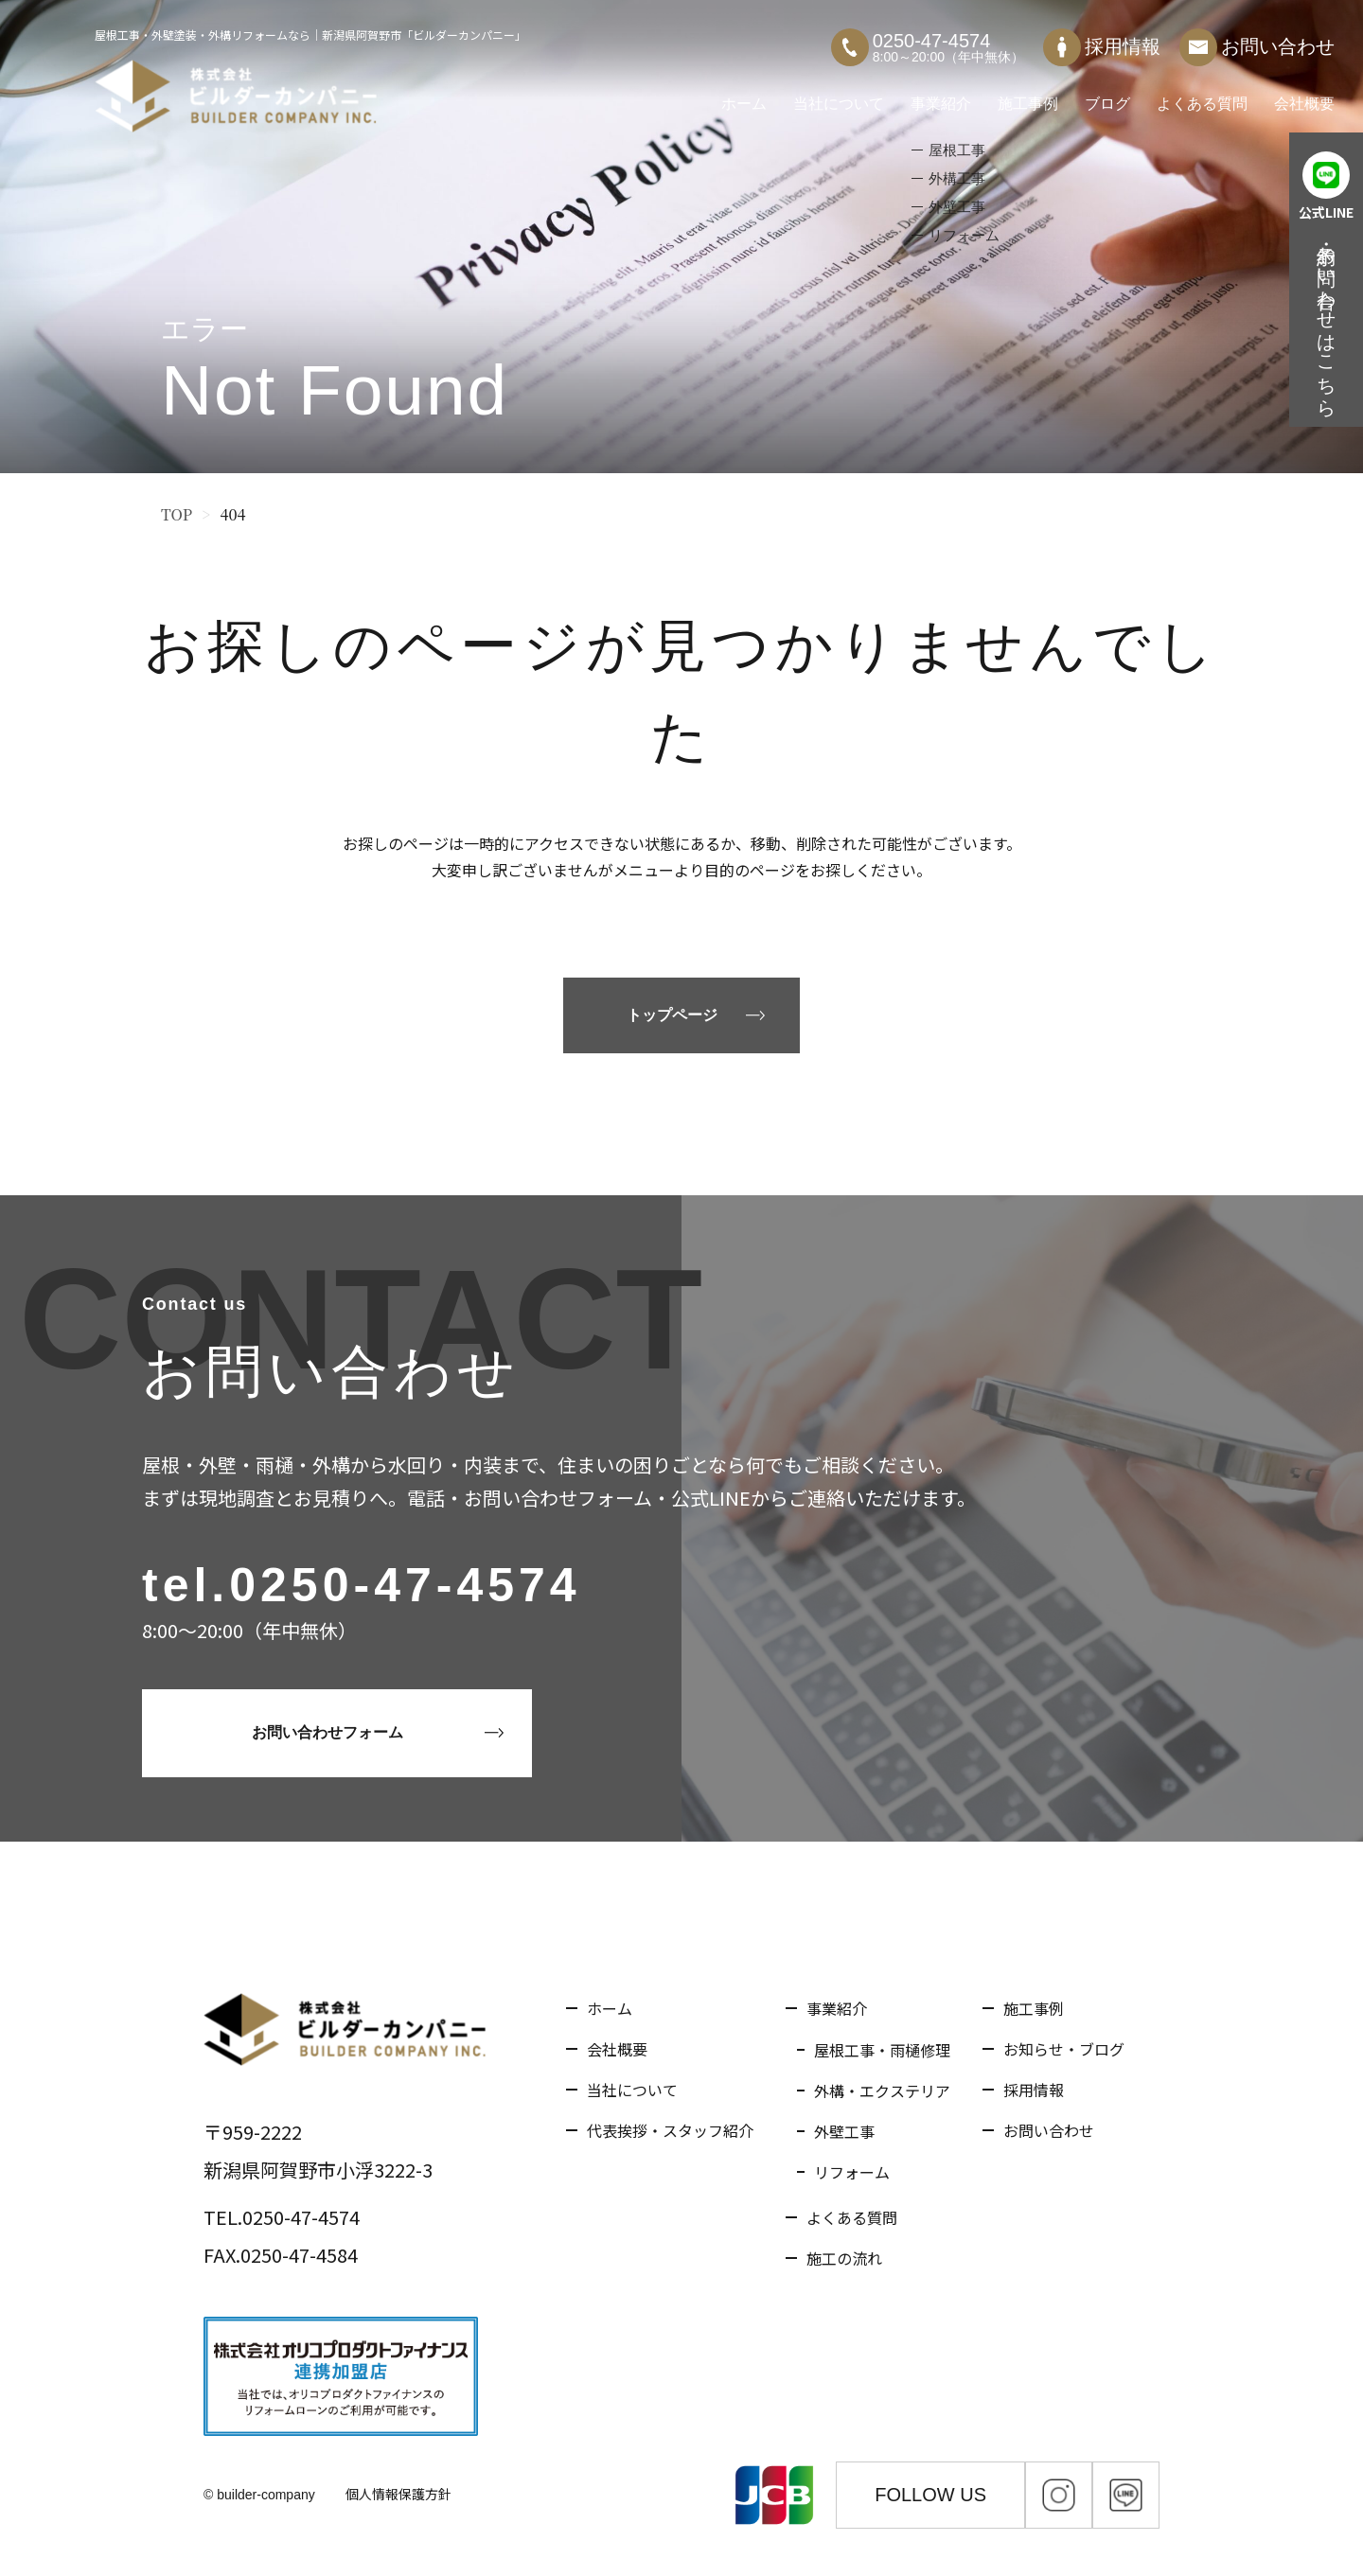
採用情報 (1101, 38)
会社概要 (1304, 94)
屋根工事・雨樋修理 (882, 2049)
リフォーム (852, 2172)
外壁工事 (844, 2131)
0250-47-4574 (404, 1585)
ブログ (1107, 94)
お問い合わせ (1257, 38)
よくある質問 (1202, 94)
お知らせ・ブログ (1063, 2049)
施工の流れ (844, 2258)
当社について (838, 94)
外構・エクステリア (882, 2090)
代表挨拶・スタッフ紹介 (670, 2130)
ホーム (744, 94)
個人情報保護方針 (398, 2493)
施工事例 (1028, 94)
